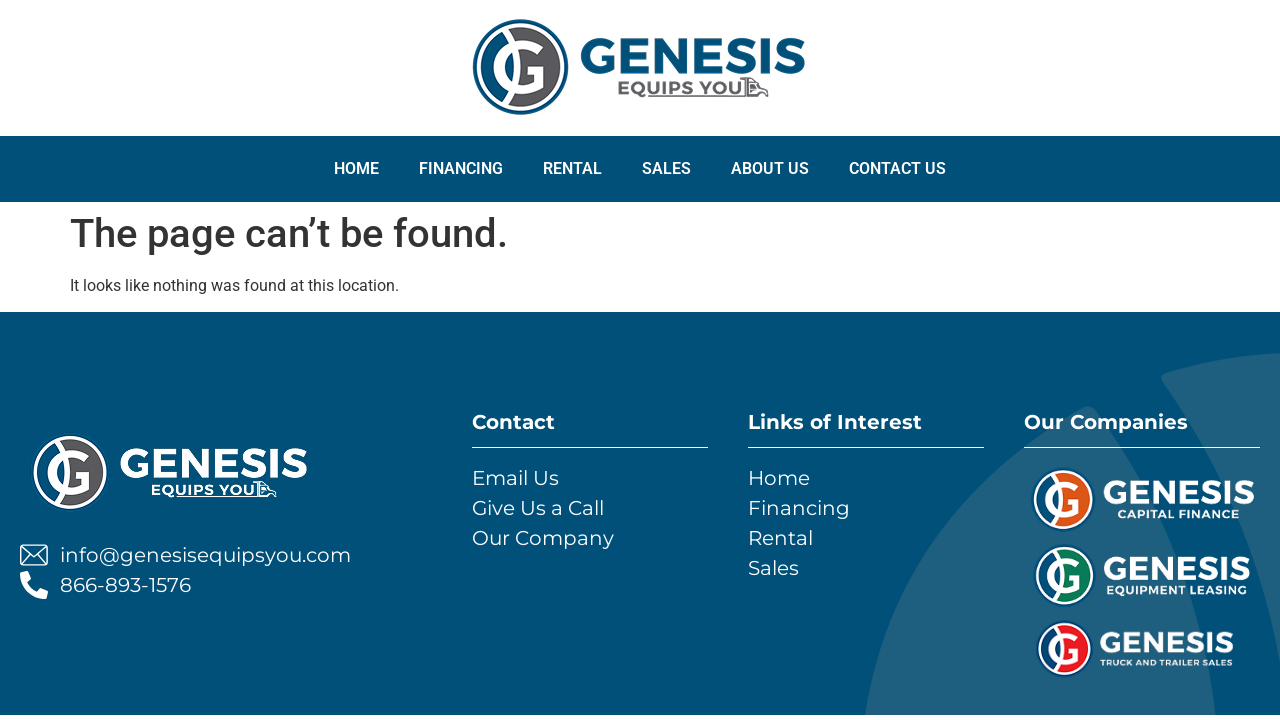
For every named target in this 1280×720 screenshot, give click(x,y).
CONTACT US (897, 168)
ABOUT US (770, 168)
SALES (666, 168)
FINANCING (461, 168)
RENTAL (572, 168)
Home (356, 168)
